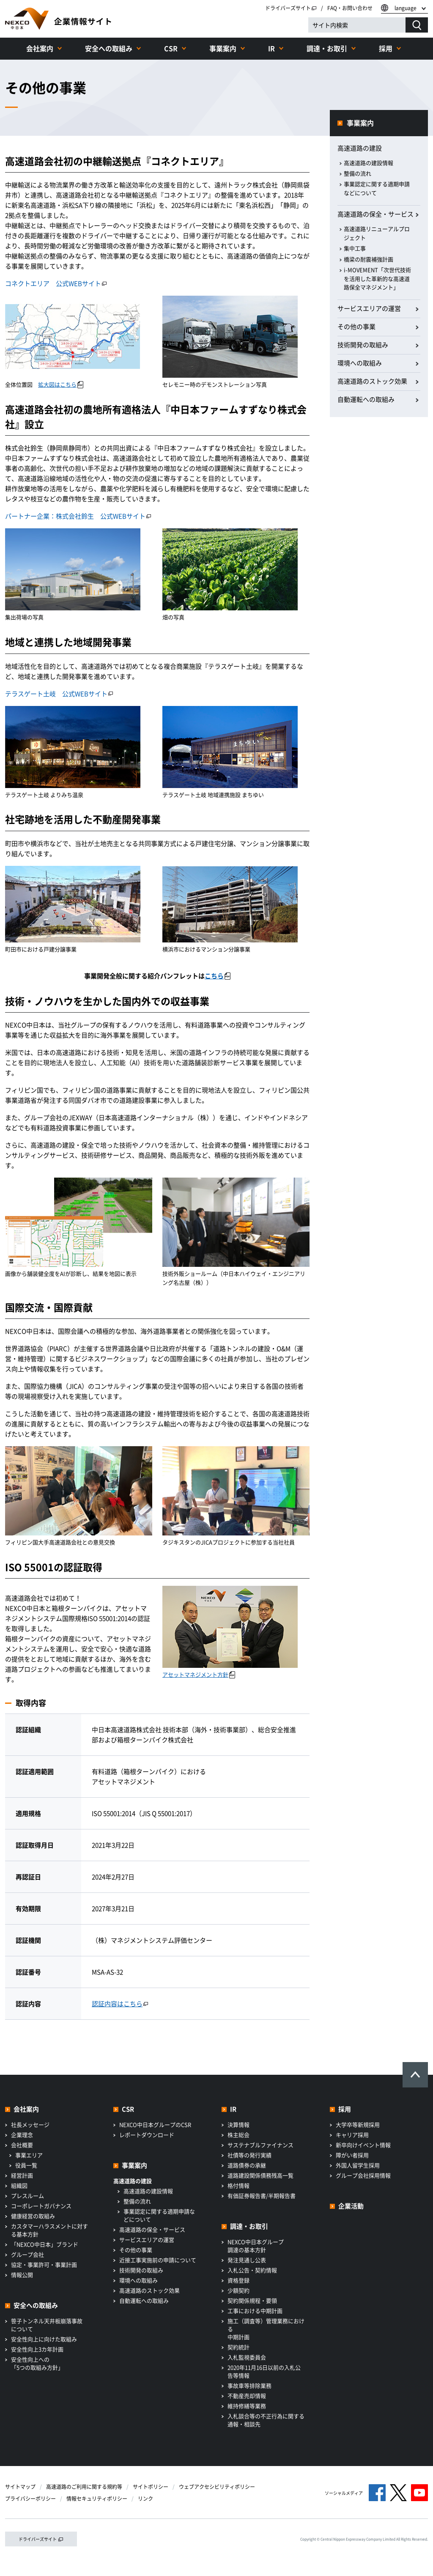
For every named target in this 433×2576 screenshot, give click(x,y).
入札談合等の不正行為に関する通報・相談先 (265, 2420)
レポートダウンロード (146, 2135)
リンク (145, 2498)
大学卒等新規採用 (358, 2124)
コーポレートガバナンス (41, 2206)
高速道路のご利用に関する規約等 (84, 2487)
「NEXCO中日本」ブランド (44, 2244)
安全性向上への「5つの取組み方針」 (37, 2363)
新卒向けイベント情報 (363, 2145)
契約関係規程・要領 (252, 2300)
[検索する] (417, 25)
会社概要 (22, 2145)
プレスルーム (27, 2196)
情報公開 (22, 2275)
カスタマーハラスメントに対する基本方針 (49, 2230)
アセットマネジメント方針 (198, 1674)
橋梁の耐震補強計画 (368, 259)
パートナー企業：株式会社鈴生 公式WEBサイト (78, 516)
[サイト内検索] (357, 25)
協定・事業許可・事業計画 (44, 2264)
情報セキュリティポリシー (96, 2498)
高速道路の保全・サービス (375, 214)
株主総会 (238, 2135)
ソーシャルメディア (344, 2493)
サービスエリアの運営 (369, 308)
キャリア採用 (352, 2135)
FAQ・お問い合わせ (350, 8)
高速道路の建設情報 (368, 163)
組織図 (19, 2185)
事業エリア (29, 2155)
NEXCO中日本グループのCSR (155, 2124)
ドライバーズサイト (291, 8)
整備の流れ (357, 173)
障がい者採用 (352, 2155)
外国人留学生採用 (358, 2165)
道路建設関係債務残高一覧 (260, 2175)
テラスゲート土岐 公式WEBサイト (59, 693)
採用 (385, 48)
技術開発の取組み (362, 344)
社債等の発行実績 (249, 2155)
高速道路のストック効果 (372, 381)
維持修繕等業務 (246, 2406)
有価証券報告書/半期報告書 (261, 2196)
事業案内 (222, 48)
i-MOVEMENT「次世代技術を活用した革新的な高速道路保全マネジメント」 (377, 278)
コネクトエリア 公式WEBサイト (56, 283)
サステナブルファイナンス (260, 2145)
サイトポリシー (150, 2487)
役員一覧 (26, 2165)
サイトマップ (20, 2487)
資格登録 (238, 2280)
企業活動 (351, 2206)
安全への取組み (108, 48)
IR (271, 48)
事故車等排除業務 (249, 2385)
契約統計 (238, 2347)
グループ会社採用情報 (363, 2175)
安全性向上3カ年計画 (37, 2349)
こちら (217, 975)
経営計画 (22, 2175)
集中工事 (355, 248)
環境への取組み (359, 363)
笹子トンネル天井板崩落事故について (46, 2325)
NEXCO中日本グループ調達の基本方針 (255, 2246)
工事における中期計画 (254, 2311)
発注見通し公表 (246, 2260)
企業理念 (22, 2135)
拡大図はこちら (60, 384)
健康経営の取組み (33, 2216)
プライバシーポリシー (30, 2498)
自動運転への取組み (366, 399)
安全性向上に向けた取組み (44, 2339)
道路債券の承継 (246, 2165)
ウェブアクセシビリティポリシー (217, 2487)
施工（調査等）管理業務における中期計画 (265, 2329)
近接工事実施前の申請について (157, 2260)
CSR (171, 48)
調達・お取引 (327, 48)
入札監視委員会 (246, 2357)
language (406, 8)
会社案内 (39, 48)
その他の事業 (356, 326)
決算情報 (238, 2124)
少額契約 (238, 2290)
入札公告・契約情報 (252, 2270)
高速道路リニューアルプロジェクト (377, 233)
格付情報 (238, 2185)
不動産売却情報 (246, 2396)
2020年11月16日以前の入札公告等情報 (264, 2371)
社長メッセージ (30, 2124)
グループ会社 (27, 2254)
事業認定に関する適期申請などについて (377, 188)
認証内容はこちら (120, 2003)
